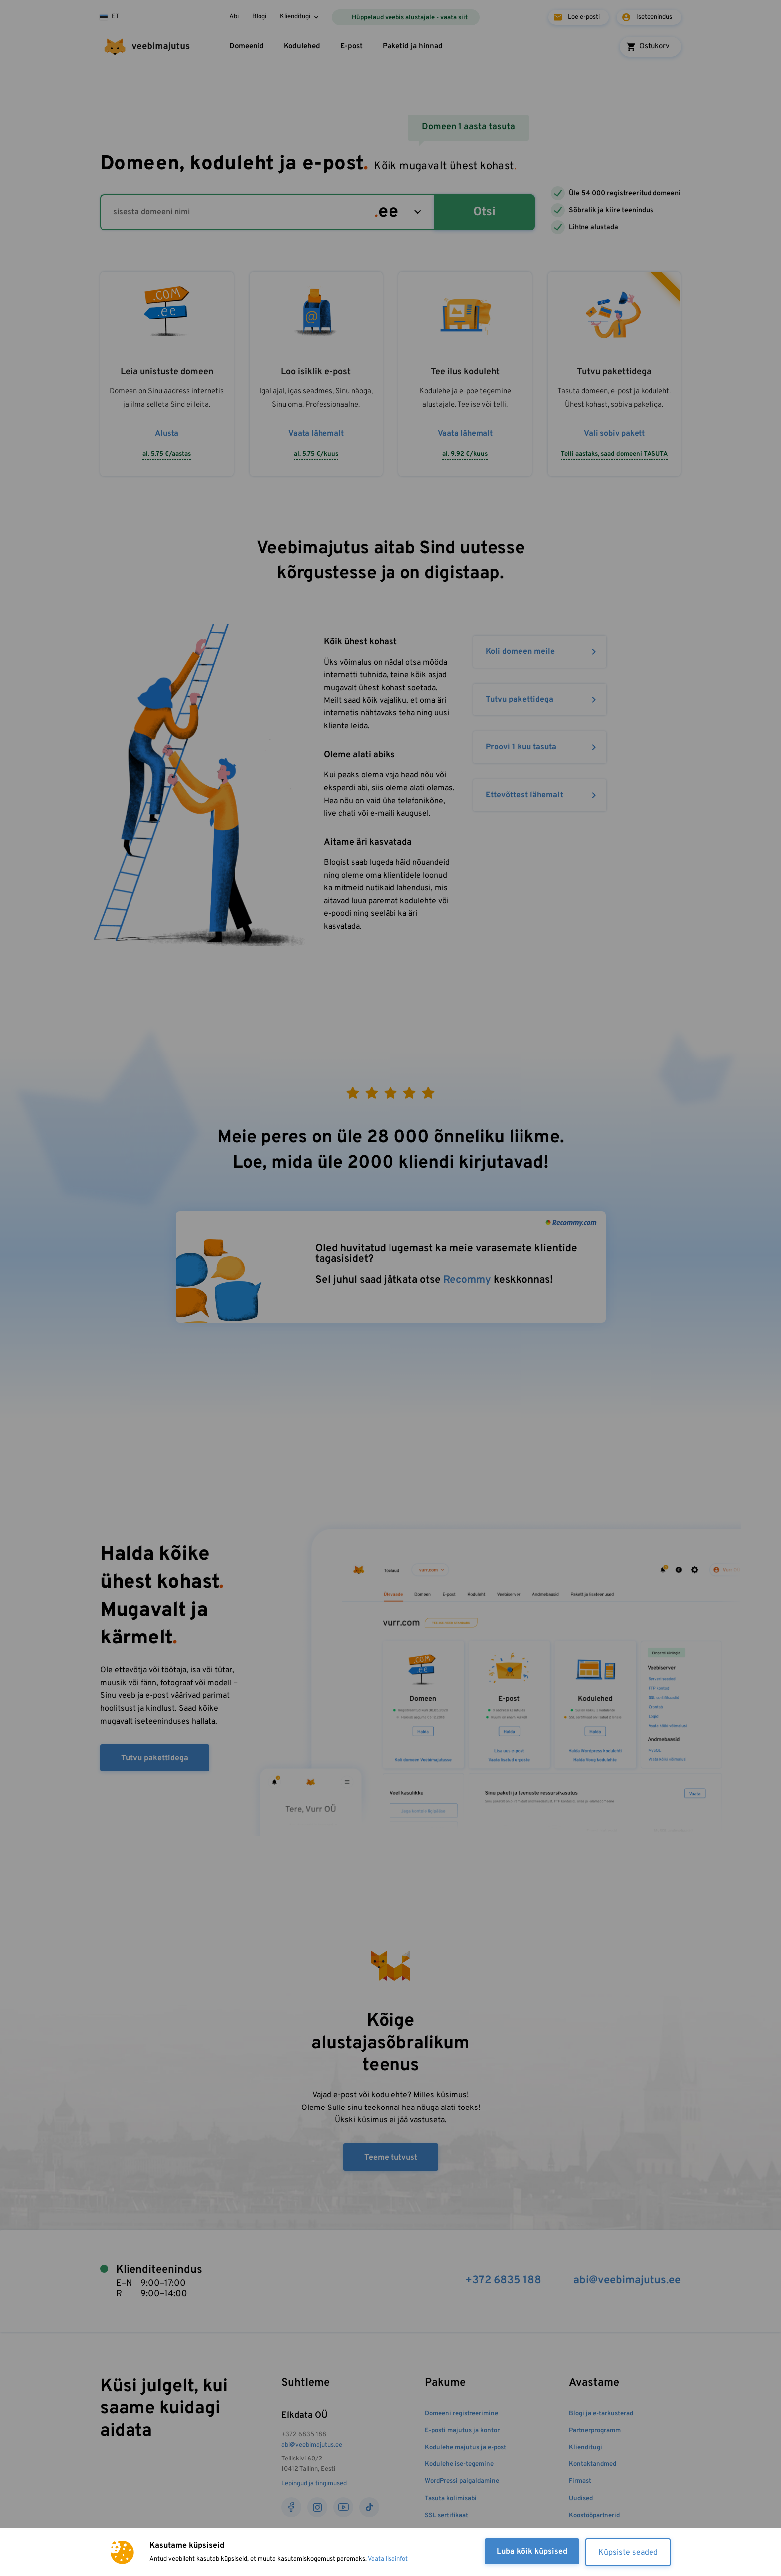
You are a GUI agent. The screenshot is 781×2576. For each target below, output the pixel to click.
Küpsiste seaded (628, 2553)
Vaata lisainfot (388, 2559)
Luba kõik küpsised (532, 2552)
